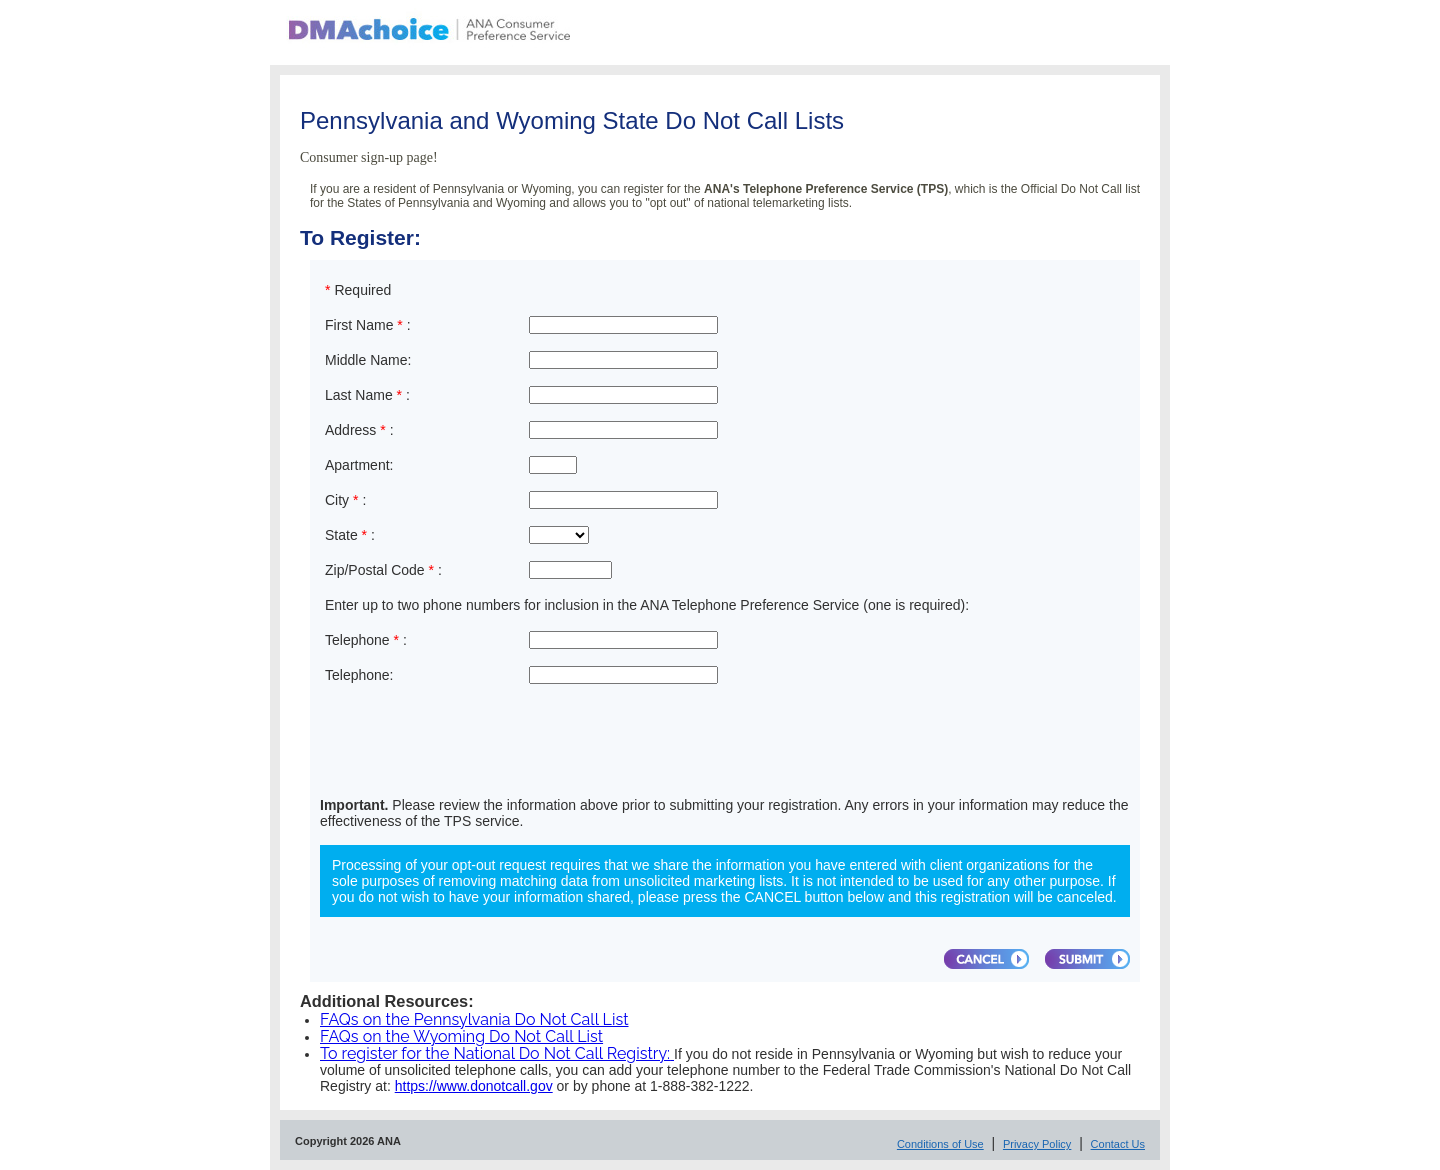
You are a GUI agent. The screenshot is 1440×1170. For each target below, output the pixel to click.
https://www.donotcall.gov (474, 1086)
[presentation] (474, 746)
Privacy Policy (1037, 1144)
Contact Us (1118, 1144)
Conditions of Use (940, 1144)
